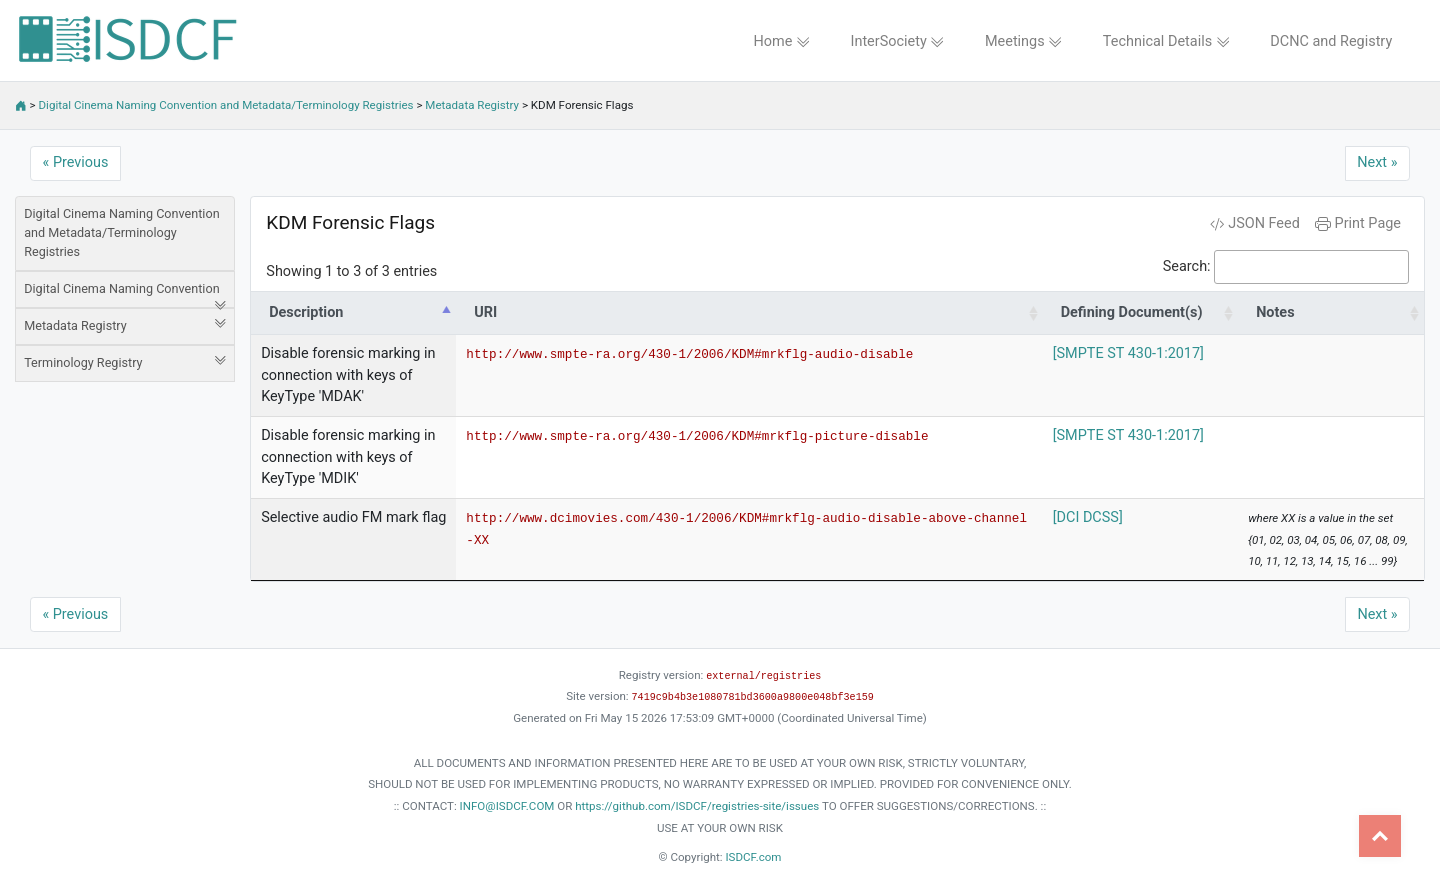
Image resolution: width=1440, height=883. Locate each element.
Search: (1286, 267)
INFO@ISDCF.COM (507, 806)
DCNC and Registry (1331, 41)
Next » (1377, 162)
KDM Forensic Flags (350, 222)
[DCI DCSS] (1088, 517)
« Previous (76, 162)
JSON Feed (1255, 223)
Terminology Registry (125, 362)
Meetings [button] (1024, 41)
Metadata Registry (472, 105)
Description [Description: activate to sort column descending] (306, 312)
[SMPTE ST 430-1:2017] (1128, 353)
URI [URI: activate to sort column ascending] (485, 312)
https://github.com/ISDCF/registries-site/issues (697, 806)
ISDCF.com (753, 857)
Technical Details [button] (1166, 41)
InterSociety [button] (898, 41)
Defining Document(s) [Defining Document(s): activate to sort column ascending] (1132, 312)
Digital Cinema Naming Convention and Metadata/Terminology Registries (226, 105)
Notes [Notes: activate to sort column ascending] (1275, 312)
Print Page (1358, 223)
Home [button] (781, 41)
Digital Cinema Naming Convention (125, 294)
